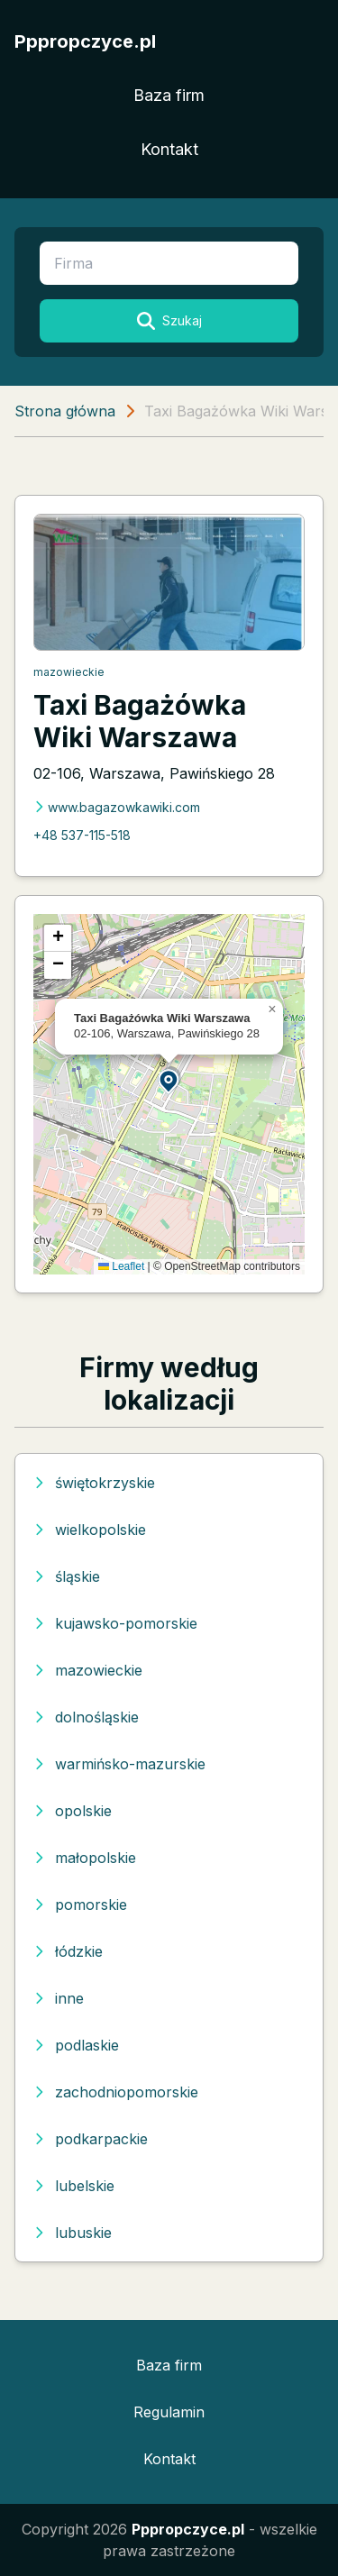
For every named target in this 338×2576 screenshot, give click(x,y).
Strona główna (64, 411)
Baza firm (169, 95)
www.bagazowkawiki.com (116, 807)
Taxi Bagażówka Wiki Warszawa (139, 721)
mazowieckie (69, 672)
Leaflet (121, 1266)
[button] (169, 1080)
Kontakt (169, 149)
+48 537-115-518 (82, 835)
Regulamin (169, 2412)
